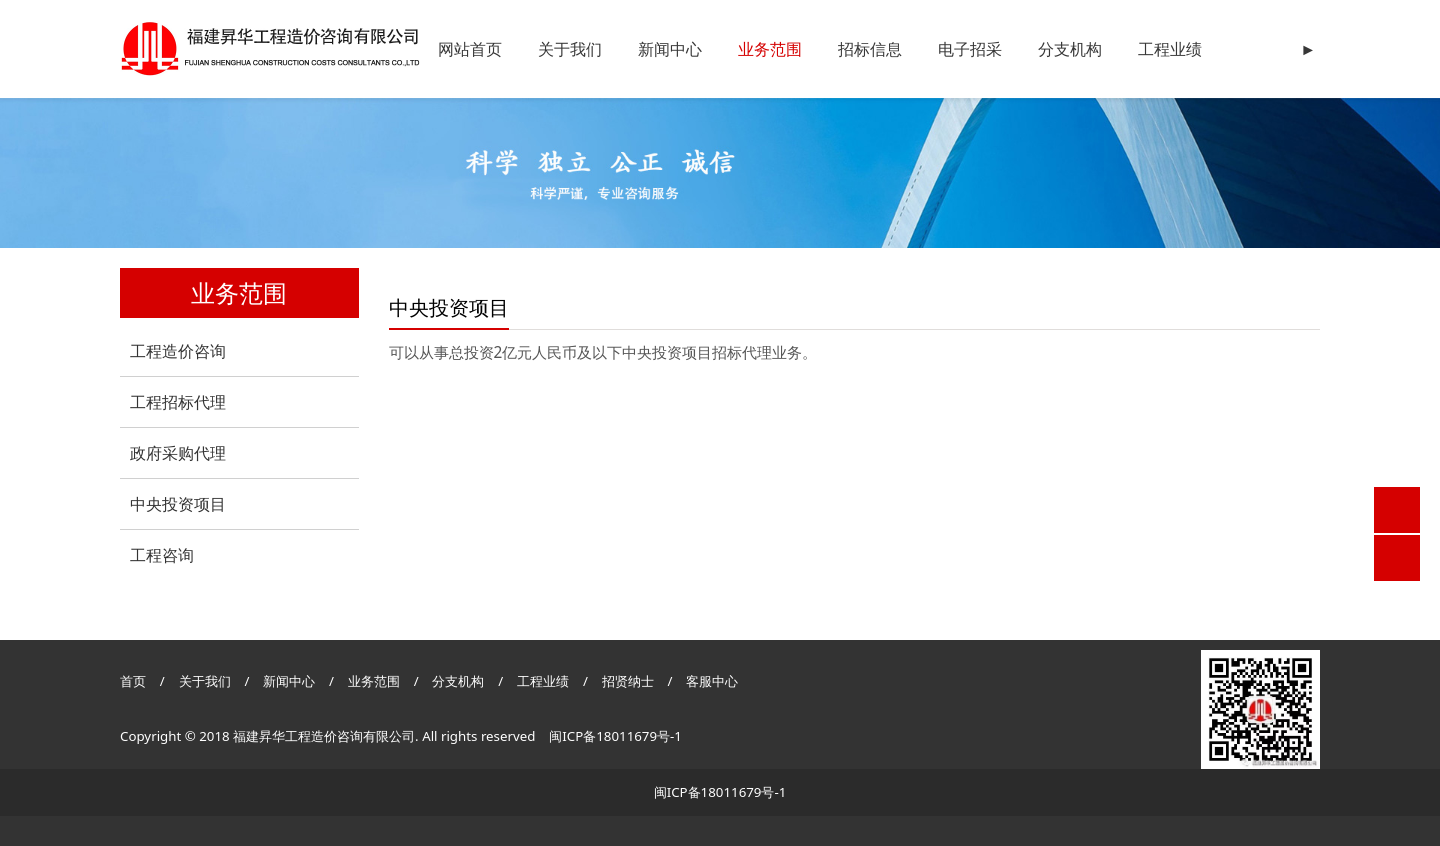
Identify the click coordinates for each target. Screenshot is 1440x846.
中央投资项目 (178, 504)
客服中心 (712, 681)
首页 (133, 681)
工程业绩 (1170, 49)
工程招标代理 (178, 402)
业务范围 (770, 49)
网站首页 (470, 49)
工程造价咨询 (178, 351)
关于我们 (570, 49)
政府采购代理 (178, 453)
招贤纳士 (629, 681)
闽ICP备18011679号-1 (615, 736)
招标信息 (870, 49)
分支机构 (1070, 49)
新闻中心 (670, 49)
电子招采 (970, 49)
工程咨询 (162, 555)
